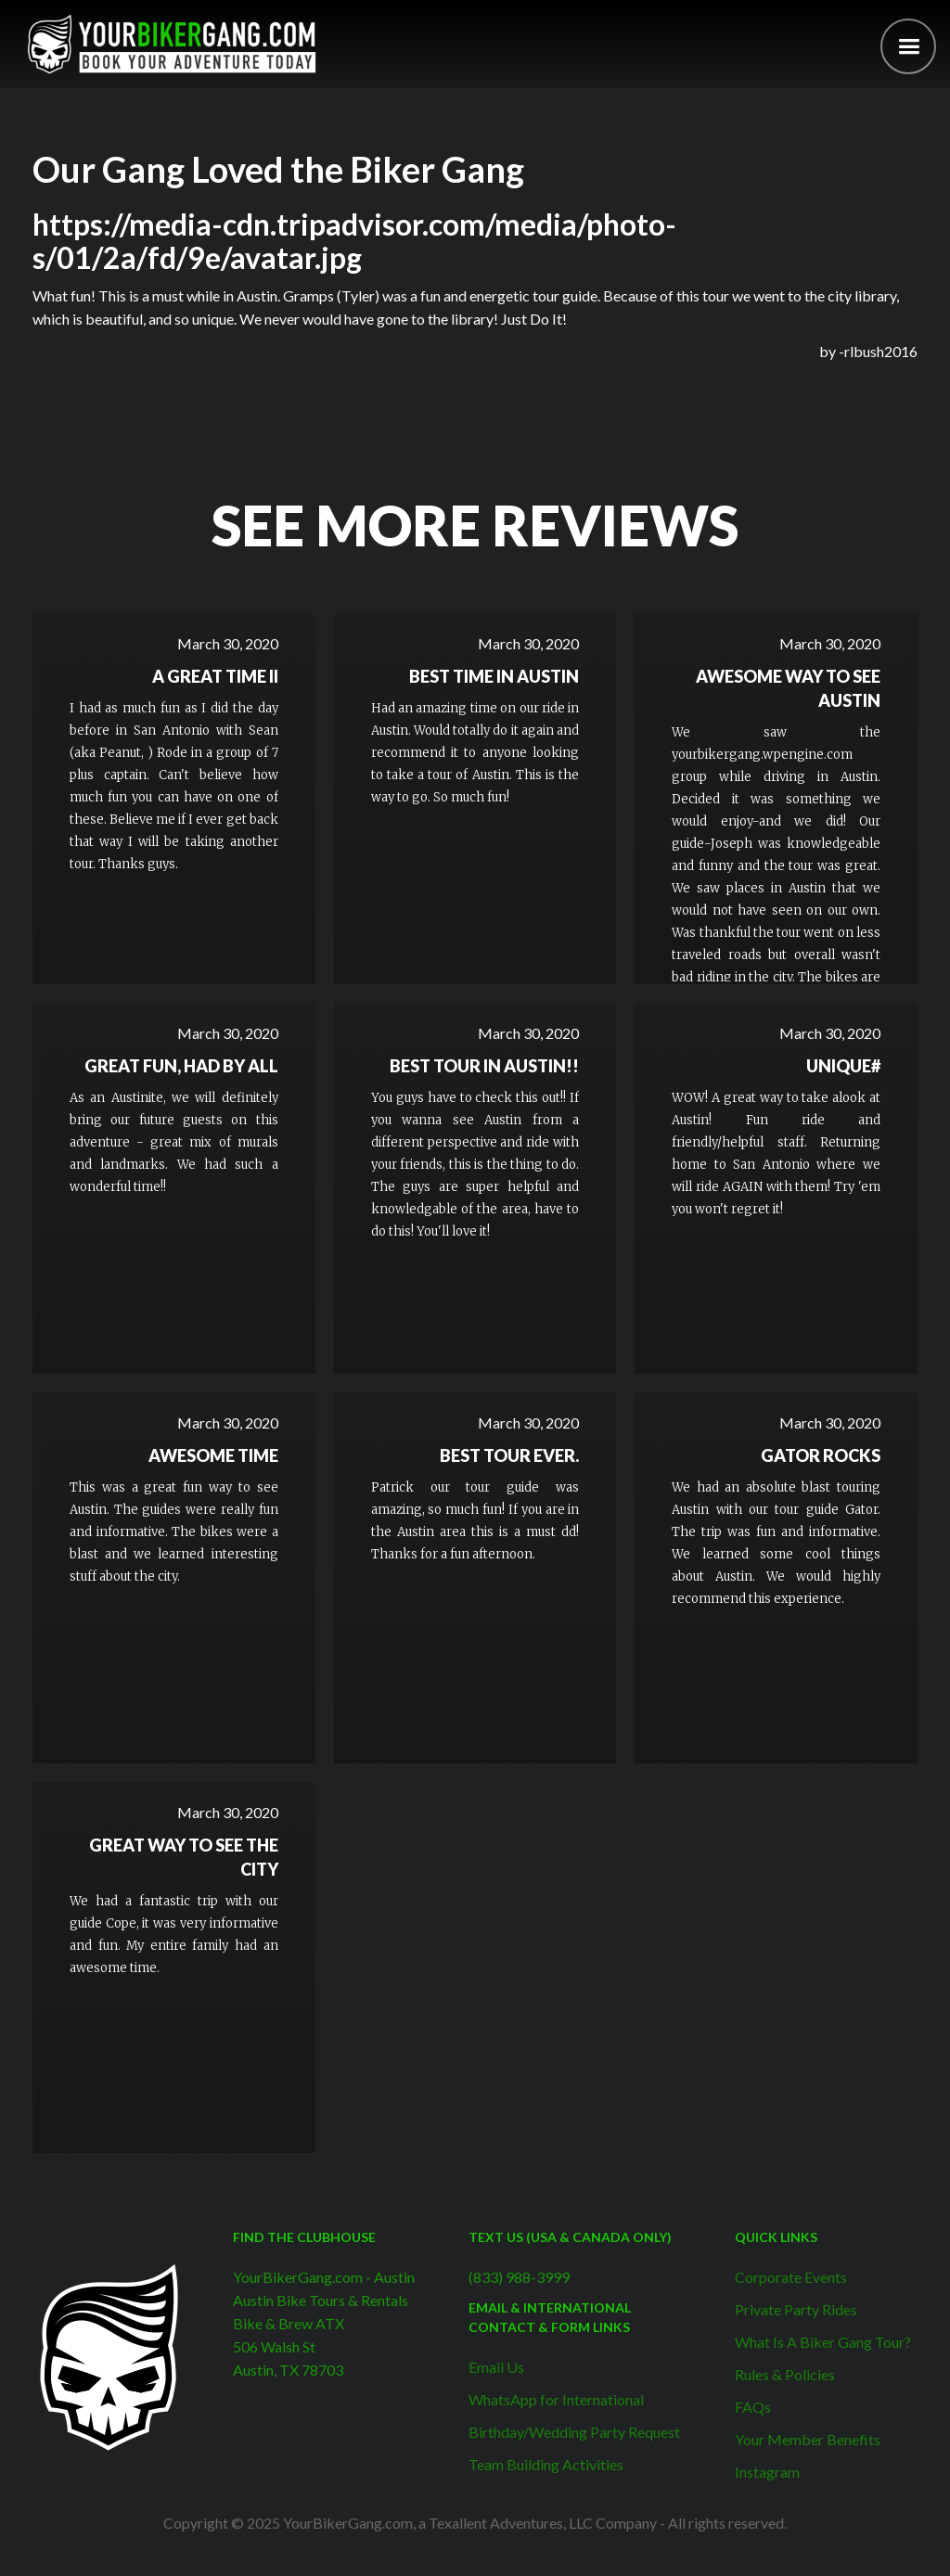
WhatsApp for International (556, 2399)
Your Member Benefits (807, 2439)
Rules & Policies (785, 2374)
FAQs (753, 2407)
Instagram (767, 2471)
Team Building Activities (546, 2464)
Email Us (496, 2367)
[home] (171, 44)
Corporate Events (791, 2277)
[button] (908, 46)
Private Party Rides (796, 2309)
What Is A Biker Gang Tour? (823, 2342)
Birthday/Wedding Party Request (574, 2432)
